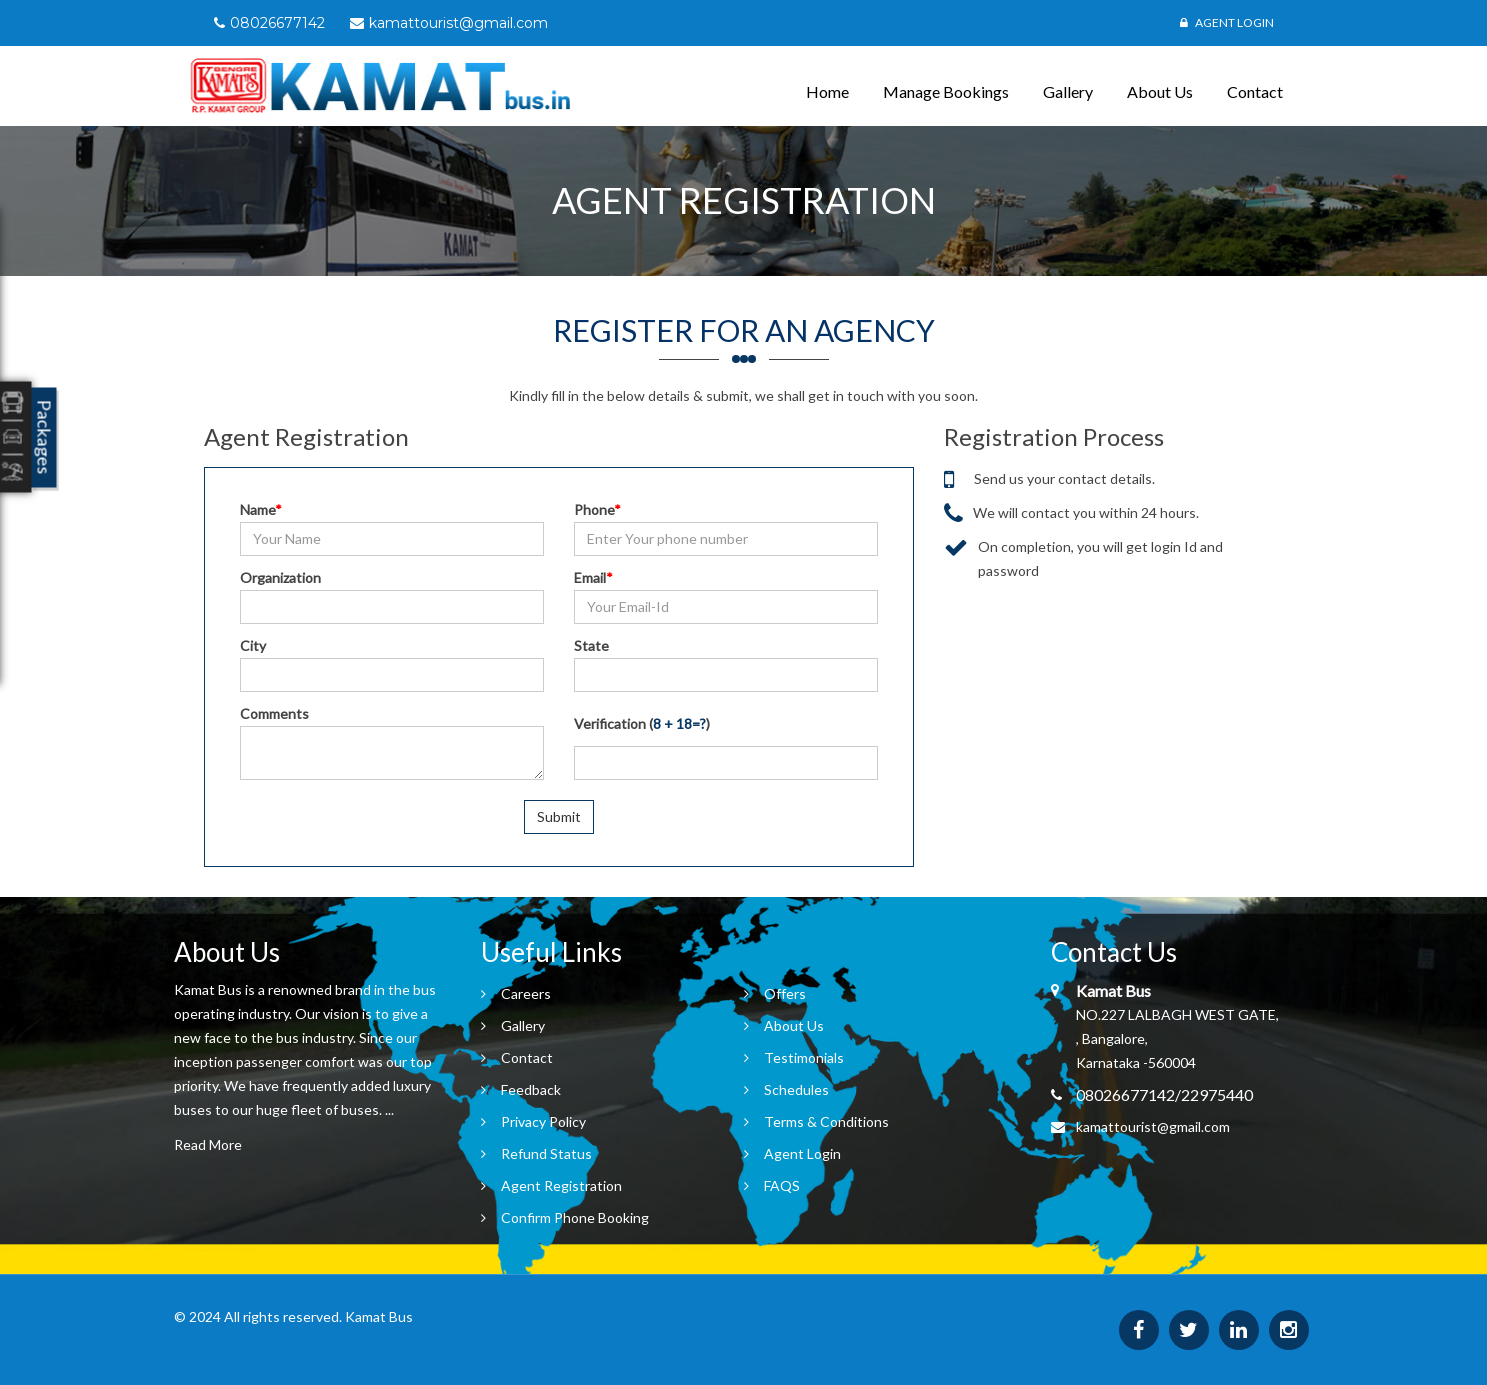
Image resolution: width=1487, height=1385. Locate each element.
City (253, 645)
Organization (280, 577)
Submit (559, 816)
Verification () (642, 723)
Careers (526, 993)
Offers (785, 993)
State (591, 645)
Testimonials (804, 1057)
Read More (208, 1144)
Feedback (531, 1089)
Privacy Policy (543, 1121)
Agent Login (1227, 22)
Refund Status (546, 1153)
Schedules (796, 1089)
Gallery (1068, 91)
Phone (597, 509)
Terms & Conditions (826, 1121)
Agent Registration (561, 1185)
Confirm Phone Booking (575, 1217)
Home (827, 91)
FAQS (782, 1185)
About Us (1160, 91)
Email (593, 577)
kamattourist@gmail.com (1153, 1126)
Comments (274, 713)
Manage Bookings (946, 91)
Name (261, 509)
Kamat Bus (379, 1316)
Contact (1255, 91)
